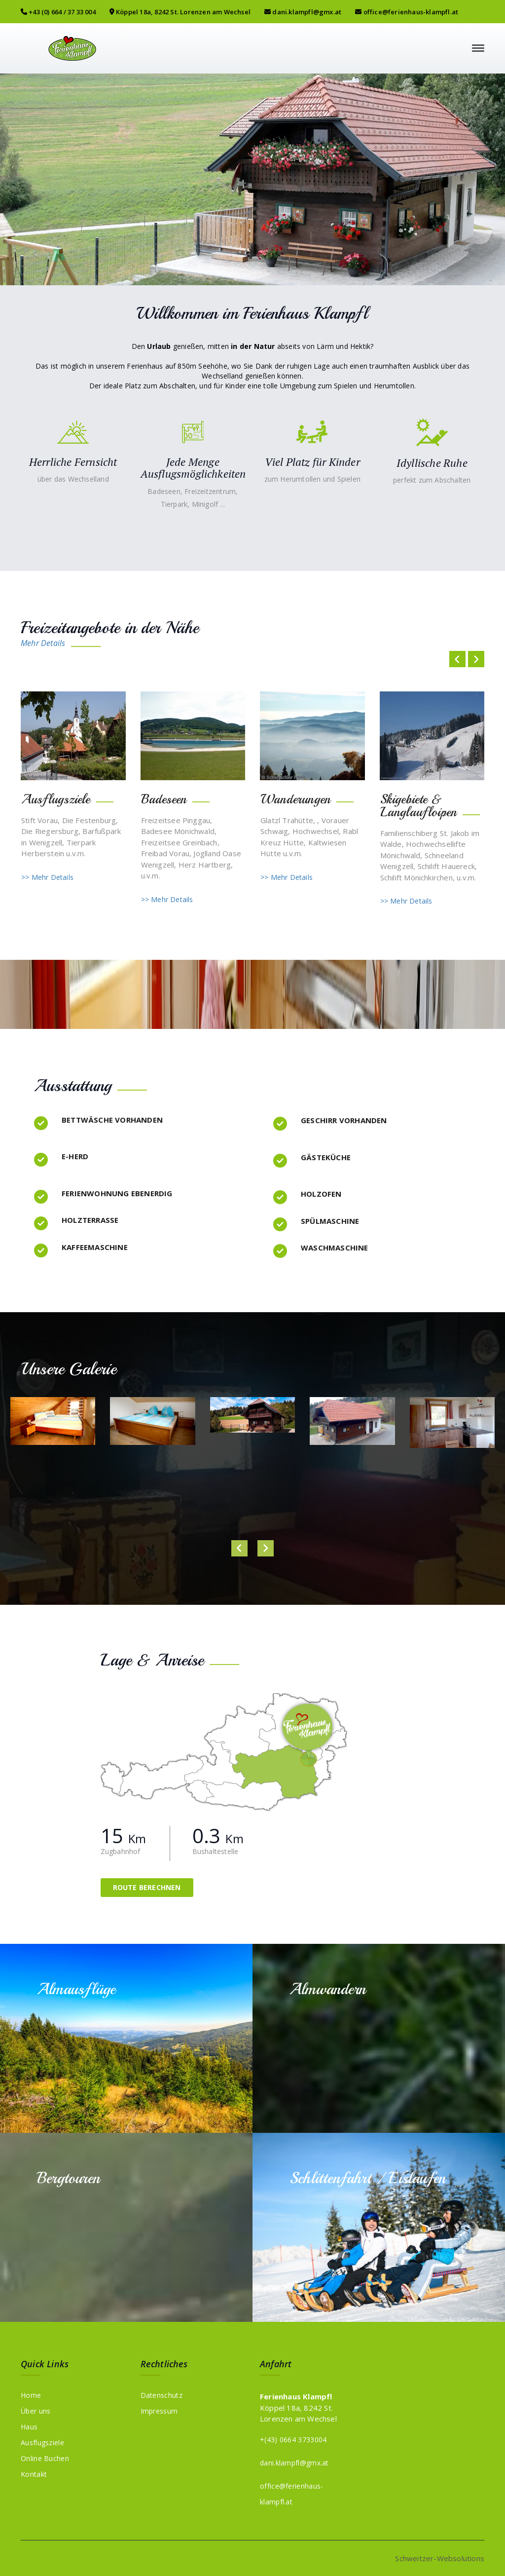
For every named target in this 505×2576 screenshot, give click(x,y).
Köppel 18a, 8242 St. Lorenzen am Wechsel (180, 11)
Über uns (35, 2410)
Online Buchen (45, 2457)
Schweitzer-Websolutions (439, 2558)
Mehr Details (43, 642)
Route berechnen (147, 1887)
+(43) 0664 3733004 (293, 2439)
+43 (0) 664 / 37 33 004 (58, 11)
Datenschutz (161, 2394)
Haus (29, 2426)
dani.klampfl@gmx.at (302, 11)
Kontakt (34, 2473)
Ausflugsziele (42, 2442)
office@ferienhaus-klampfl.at (406, 11)
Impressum (159, 2410)
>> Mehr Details (47, 876)
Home (31, 2394)
